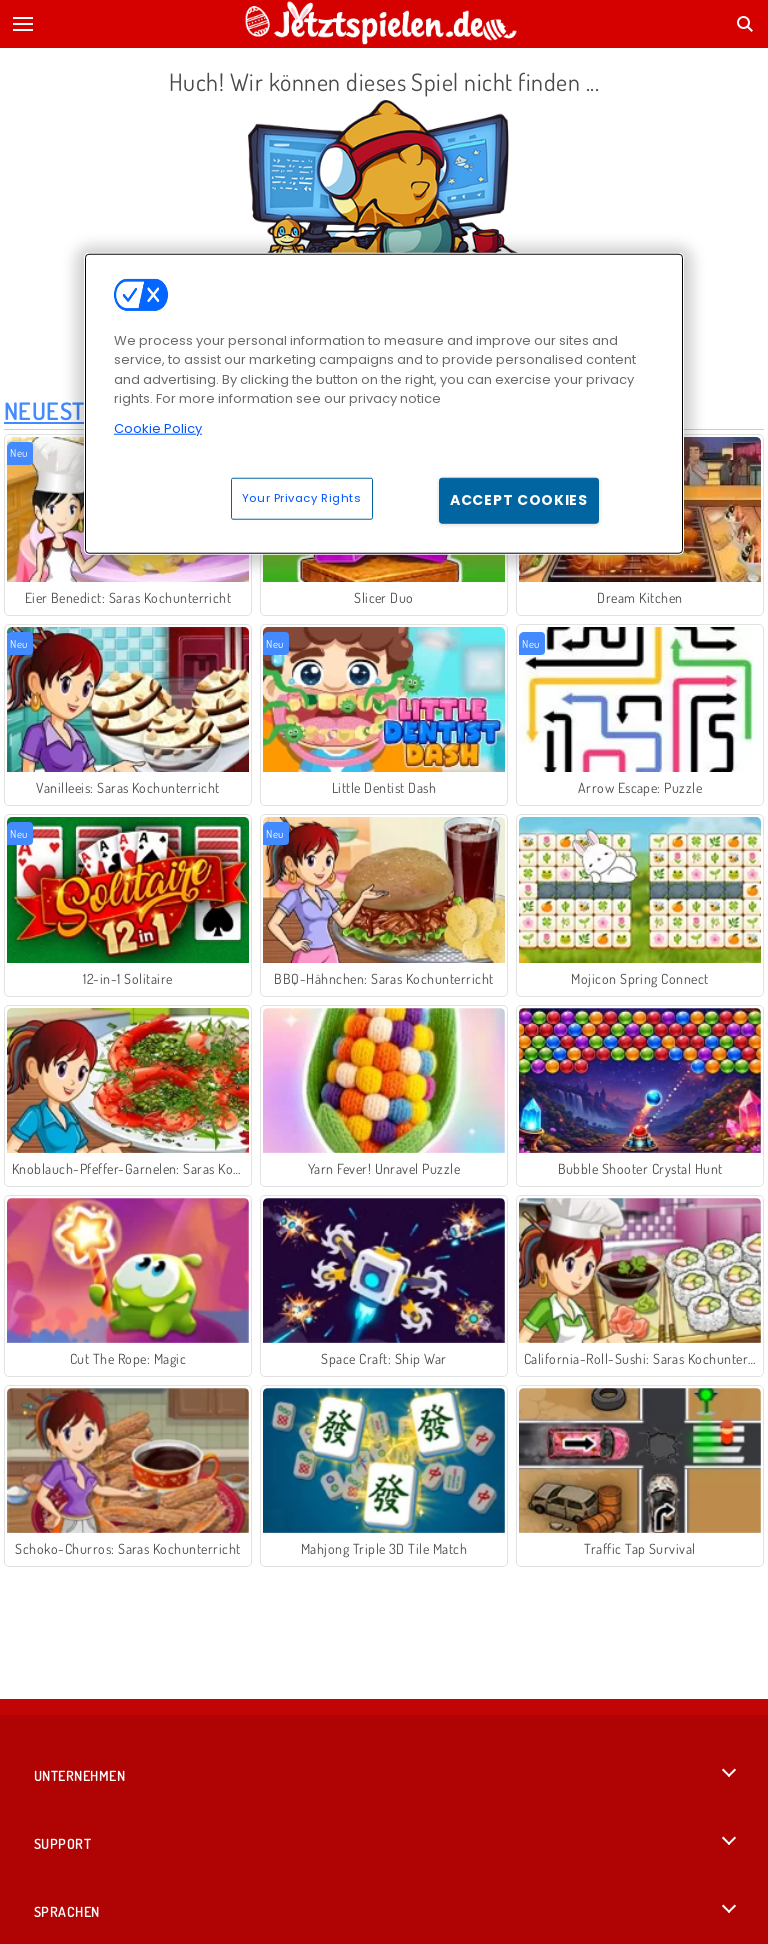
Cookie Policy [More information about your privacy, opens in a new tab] (158, 427)
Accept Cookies (519, 500)
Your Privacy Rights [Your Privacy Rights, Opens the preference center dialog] (302, 498)
